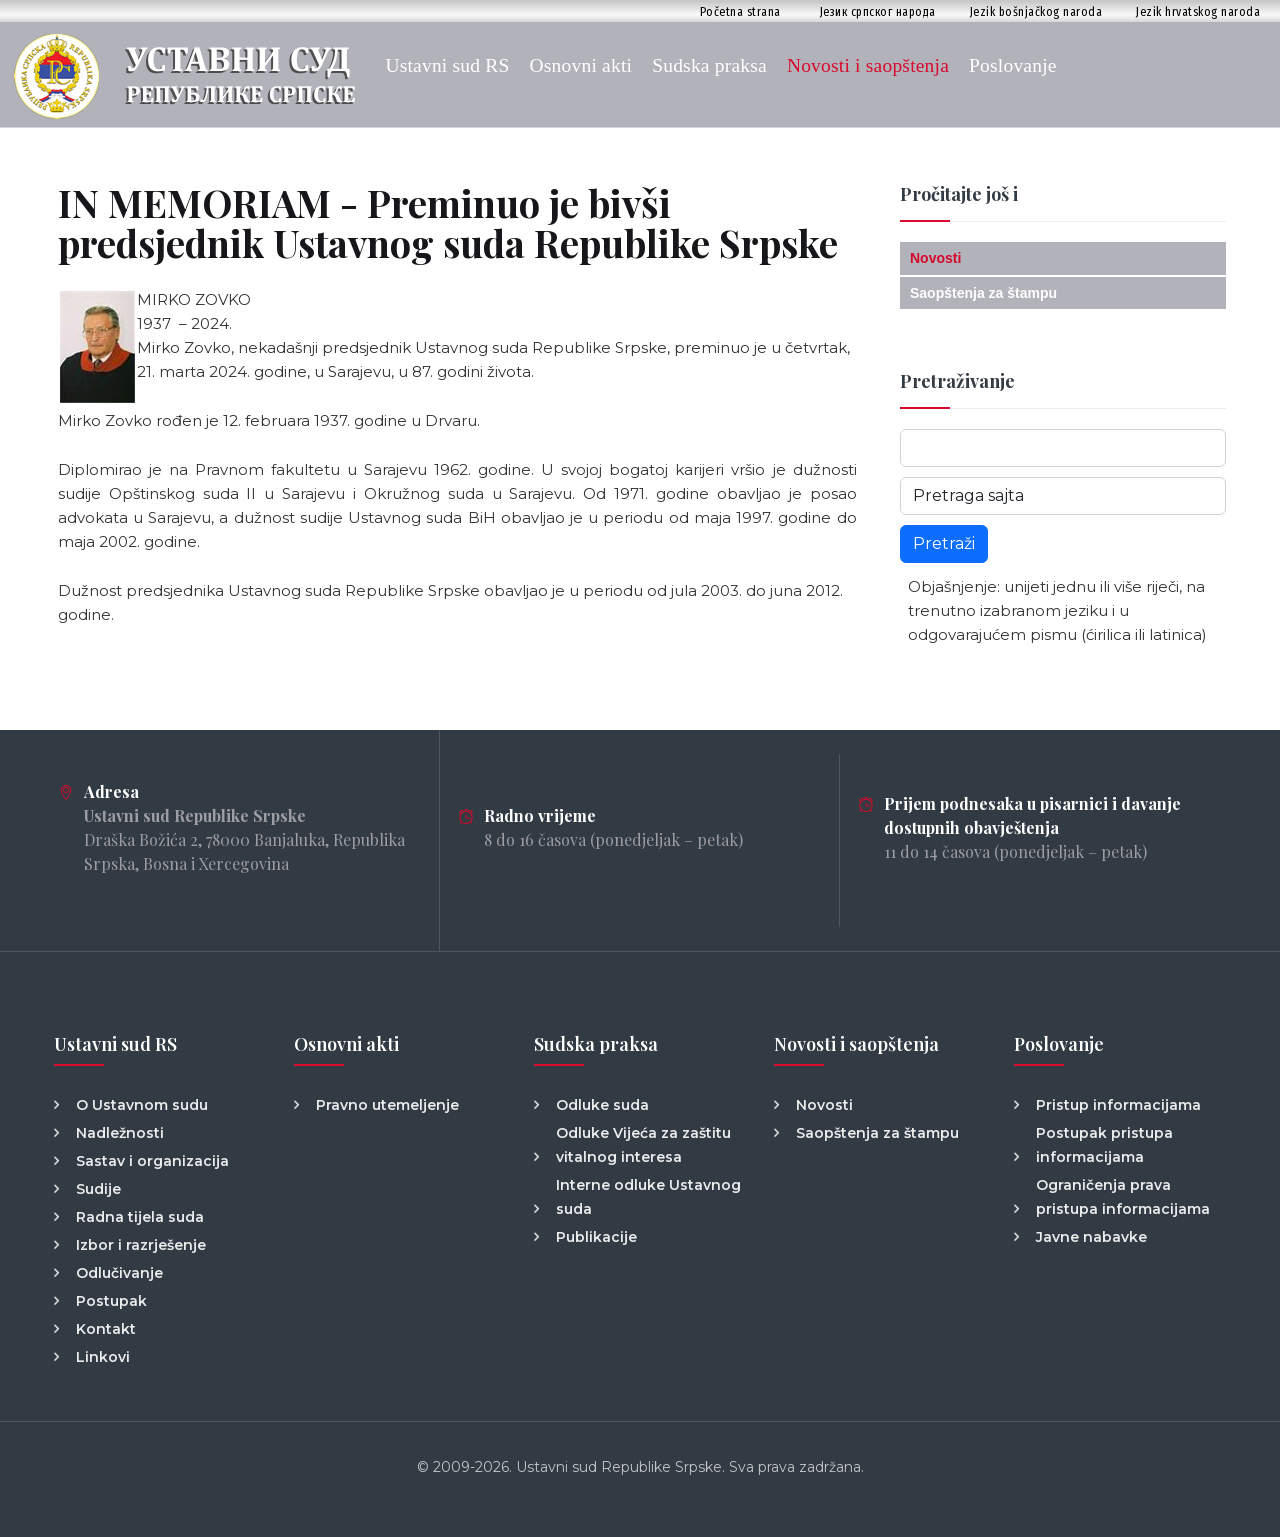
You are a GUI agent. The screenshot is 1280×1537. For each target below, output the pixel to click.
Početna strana (740, 11)
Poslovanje (1013, 65)
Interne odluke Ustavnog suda (648, 1197)
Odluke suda (602, 1105)
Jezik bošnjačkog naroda (1036, 11)
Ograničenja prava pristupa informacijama (1123, 1197)
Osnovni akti (581, 65)
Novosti (935, 258)
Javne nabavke (1091, 1237)
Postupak (111, 1301)
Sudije (98, 1189)
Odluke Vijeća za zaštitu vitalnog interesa (643, 1145)
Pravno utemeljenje (387, 1105)
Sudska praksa (709, 65)
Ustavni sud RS (447, 65)
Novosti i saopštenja (868, 65)
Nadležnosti (120, 1133)
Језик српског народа (878, 11)
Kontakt (106, 1329)
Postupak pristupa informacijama (1104, 1145)
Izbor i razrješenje (141, 1245)
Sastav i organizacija (152, 1161)
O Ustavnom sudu (142, 1105)
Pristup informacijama (1118, 1105)
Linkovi (103, 1357)
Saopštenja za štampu (983, 293)
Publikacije (596, 1237)
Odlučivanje (119, 1273)
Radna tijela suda (140, 1217)
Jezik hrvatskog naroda (1198, 11)
